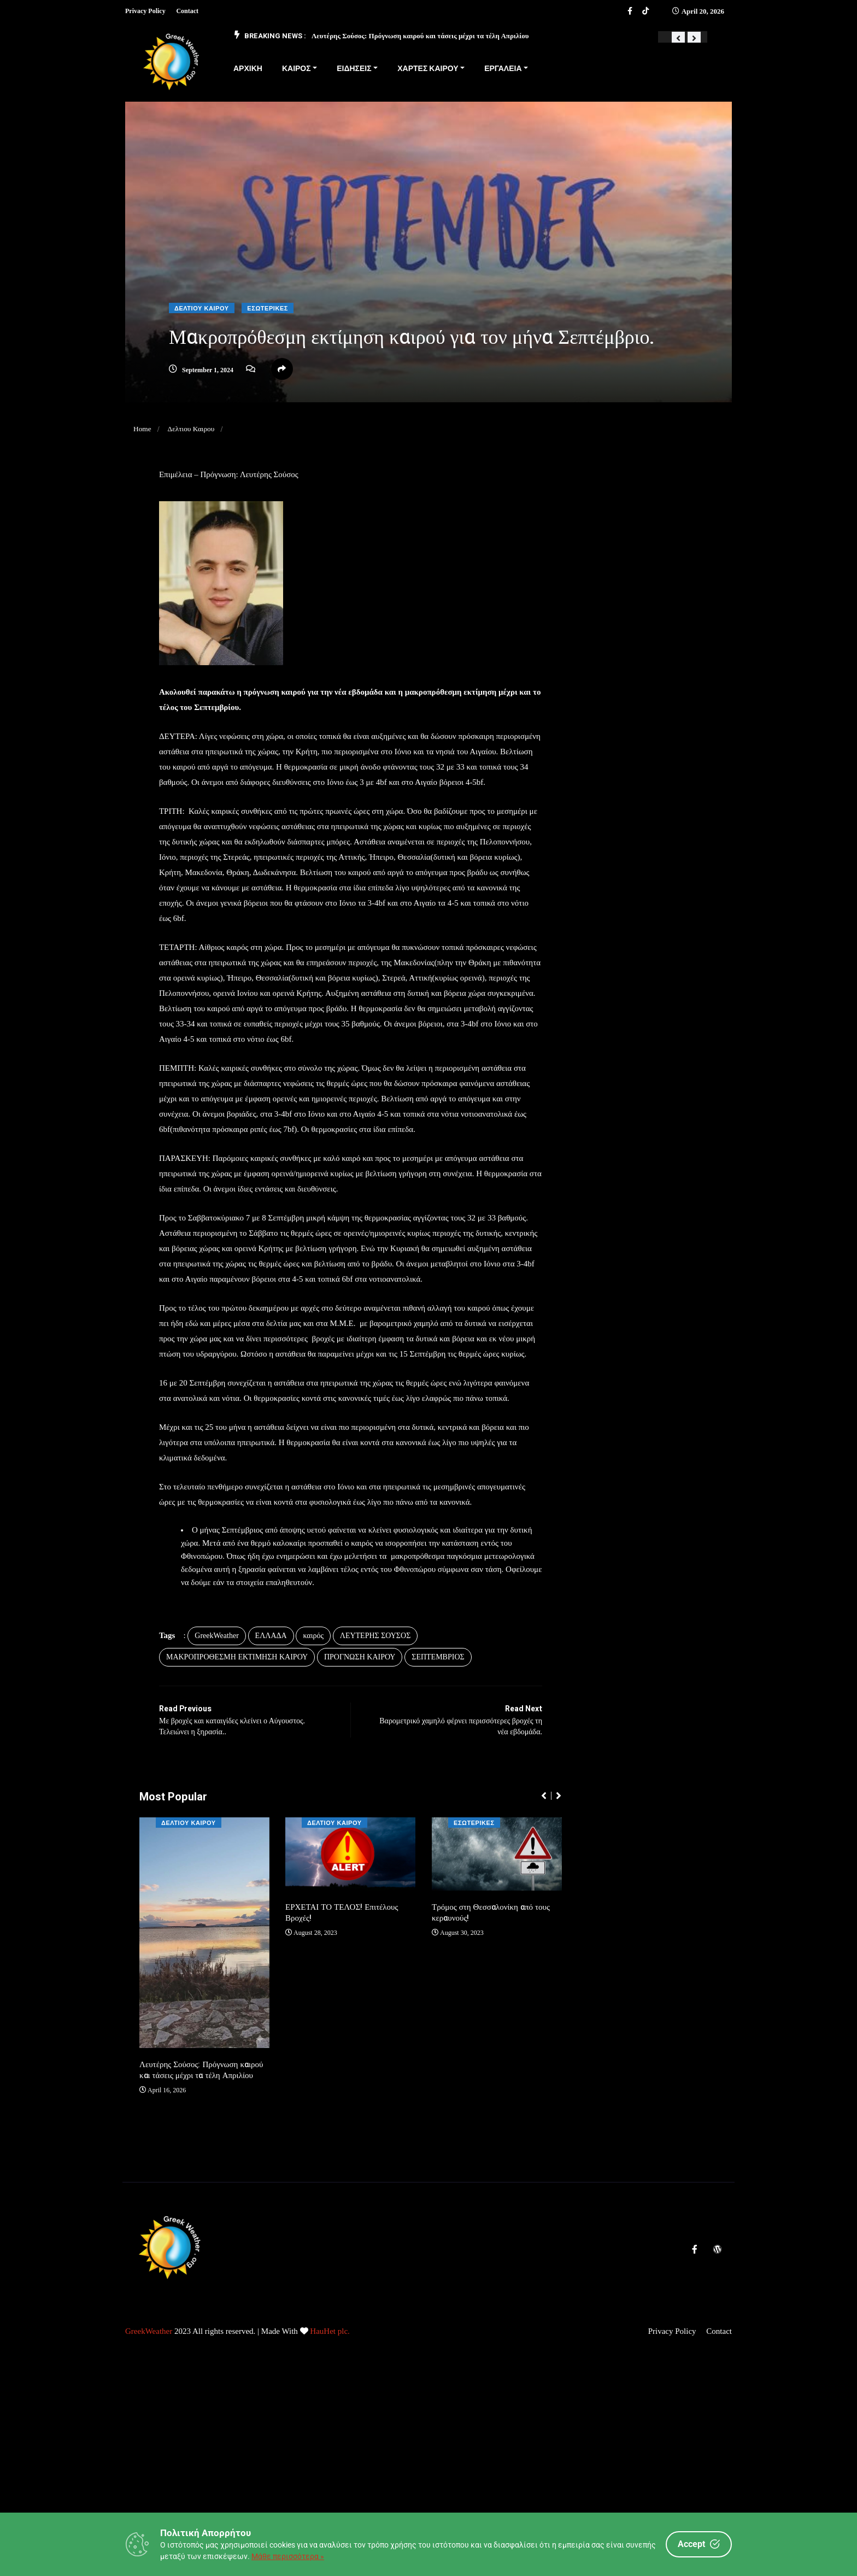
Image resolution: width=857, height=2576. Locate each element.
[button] (678, 38)
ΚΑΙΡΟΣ (296, 68)
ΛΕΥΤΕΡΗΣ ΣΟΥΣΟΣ (385, 1701)
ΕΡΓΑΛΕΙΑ (502, 68)
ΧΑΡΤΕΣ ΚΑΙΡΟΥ (427, 68)
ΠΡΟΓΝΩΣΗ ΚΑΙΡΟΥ (370, 1722)
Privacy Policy (145, 11)
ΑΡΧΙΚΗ (247, 68)
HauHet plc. (329, 2390)
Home (142, 429)
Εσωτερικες (267, 309)
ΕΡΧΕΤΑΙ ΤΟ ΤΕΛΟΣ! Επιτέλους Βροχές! (342, 1978)
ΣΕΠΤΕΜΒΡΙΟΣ (447, 1722)
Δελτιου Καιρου (201, 309)
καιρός (323, 1701)
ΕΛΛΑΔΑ (281, 1701)
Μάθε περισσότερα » (287, 2556)
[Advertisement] (328, 2495)
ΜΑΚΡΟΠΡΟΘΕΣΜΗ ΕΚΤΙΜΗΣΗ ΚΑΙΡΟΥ (247, 1722)
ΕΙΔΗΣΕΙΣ (354, 68)
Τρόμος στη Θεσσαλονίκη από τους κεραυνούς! (490, 1978)
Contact (187, 11)
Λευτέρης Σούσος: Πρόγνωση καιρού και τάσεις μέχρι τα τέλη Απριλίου (420, 36)
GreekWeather (226, 1701)
